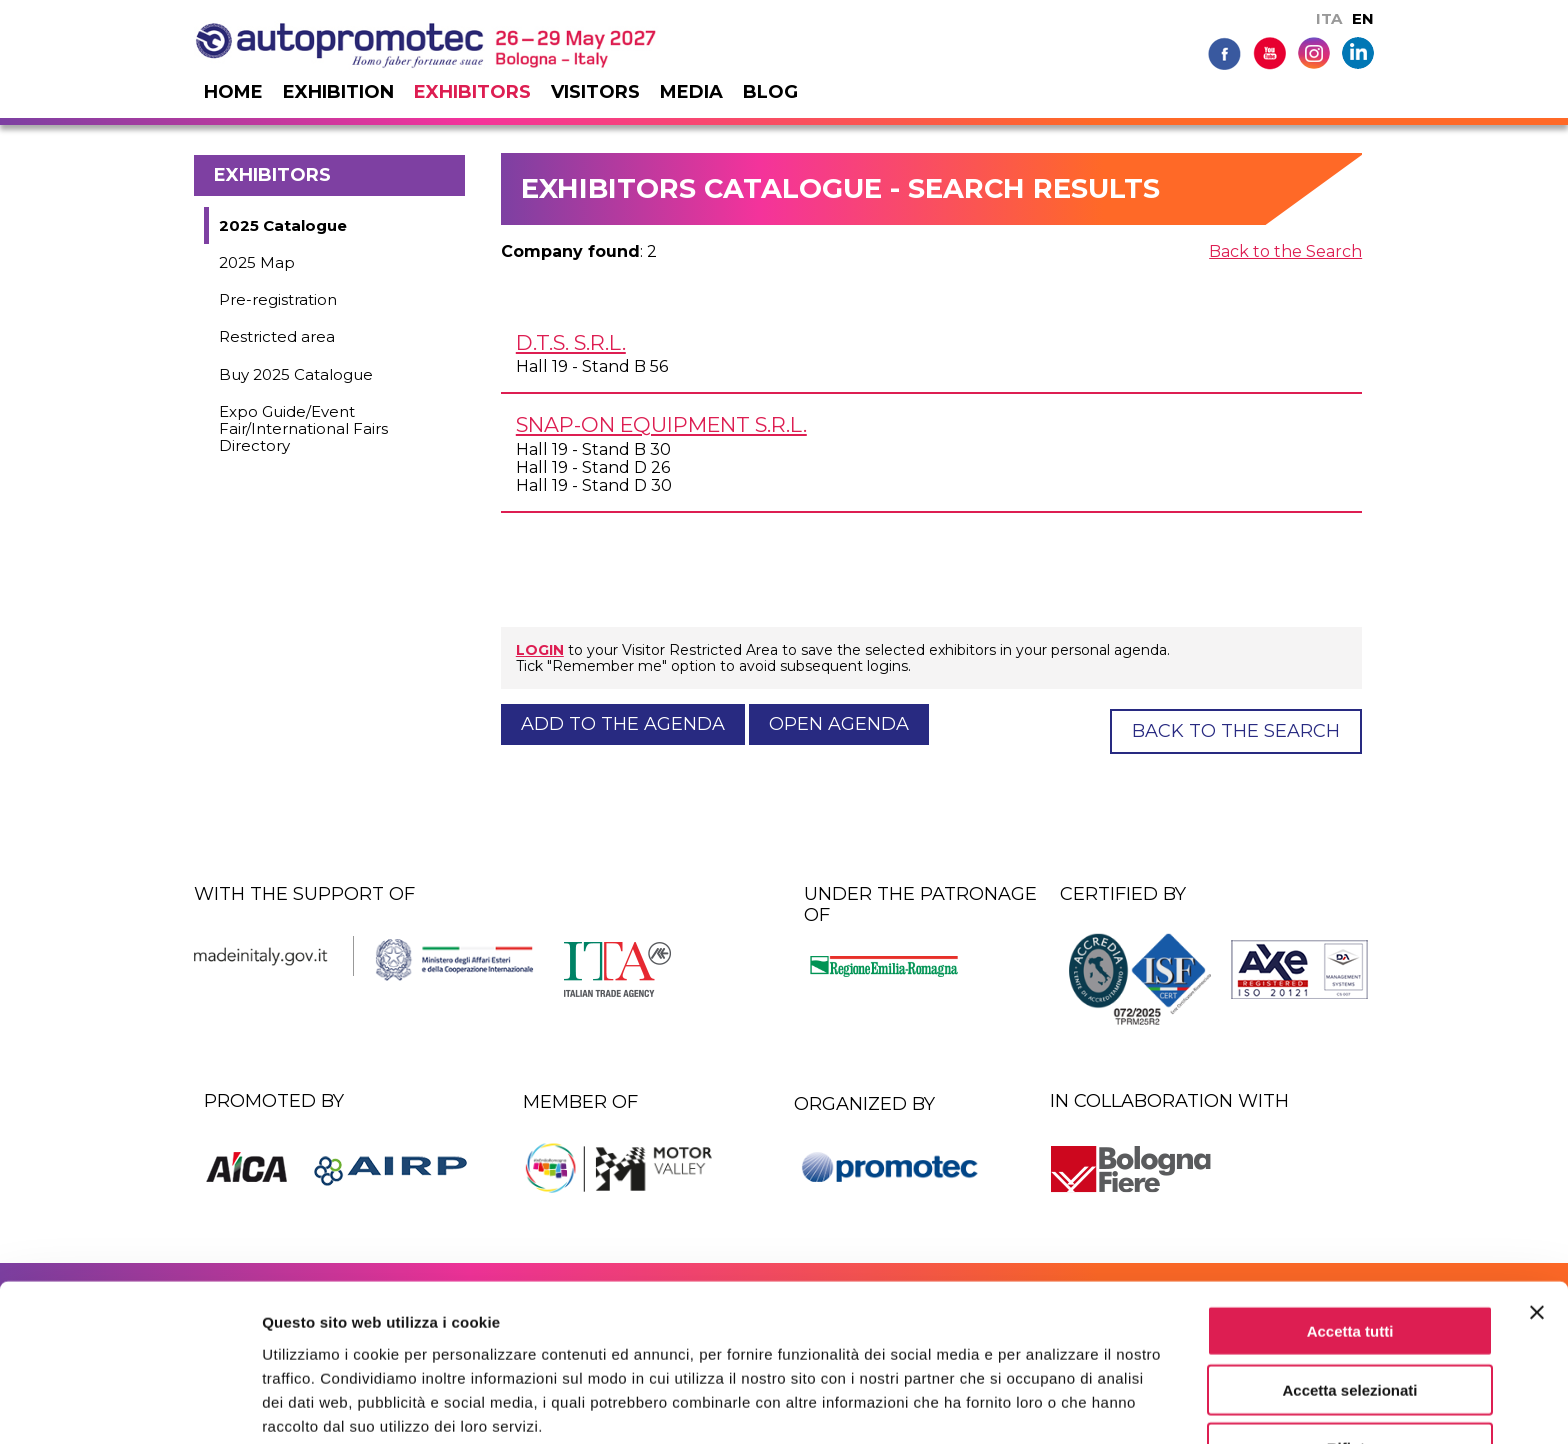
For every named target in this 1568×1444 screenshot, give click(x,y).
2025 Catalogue (283, 225)
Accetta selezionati (1349, 1303)
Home (233, 92)
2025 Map (257, 262)
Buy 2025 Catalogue (296, 374)
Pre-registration (278, 299)
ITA (1329, 18)
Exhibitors (472, 92)
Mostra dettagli (1052, 1404)
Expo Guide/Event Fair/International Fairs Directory (303, 429)
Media (691, 92)
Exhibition (338, 92)
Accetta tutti (1350, 1244)
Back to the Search (1285, 251)
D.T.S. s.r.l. (571, 342)
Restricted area (277, 336)
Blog (770, 92)
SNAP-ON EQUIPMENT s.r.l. (661, 424)
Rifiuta (1350, 1362)
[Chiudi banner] (1537, 1226)
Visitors (595, 92)
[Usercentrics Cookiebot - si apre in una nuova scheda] (129, 1405)
